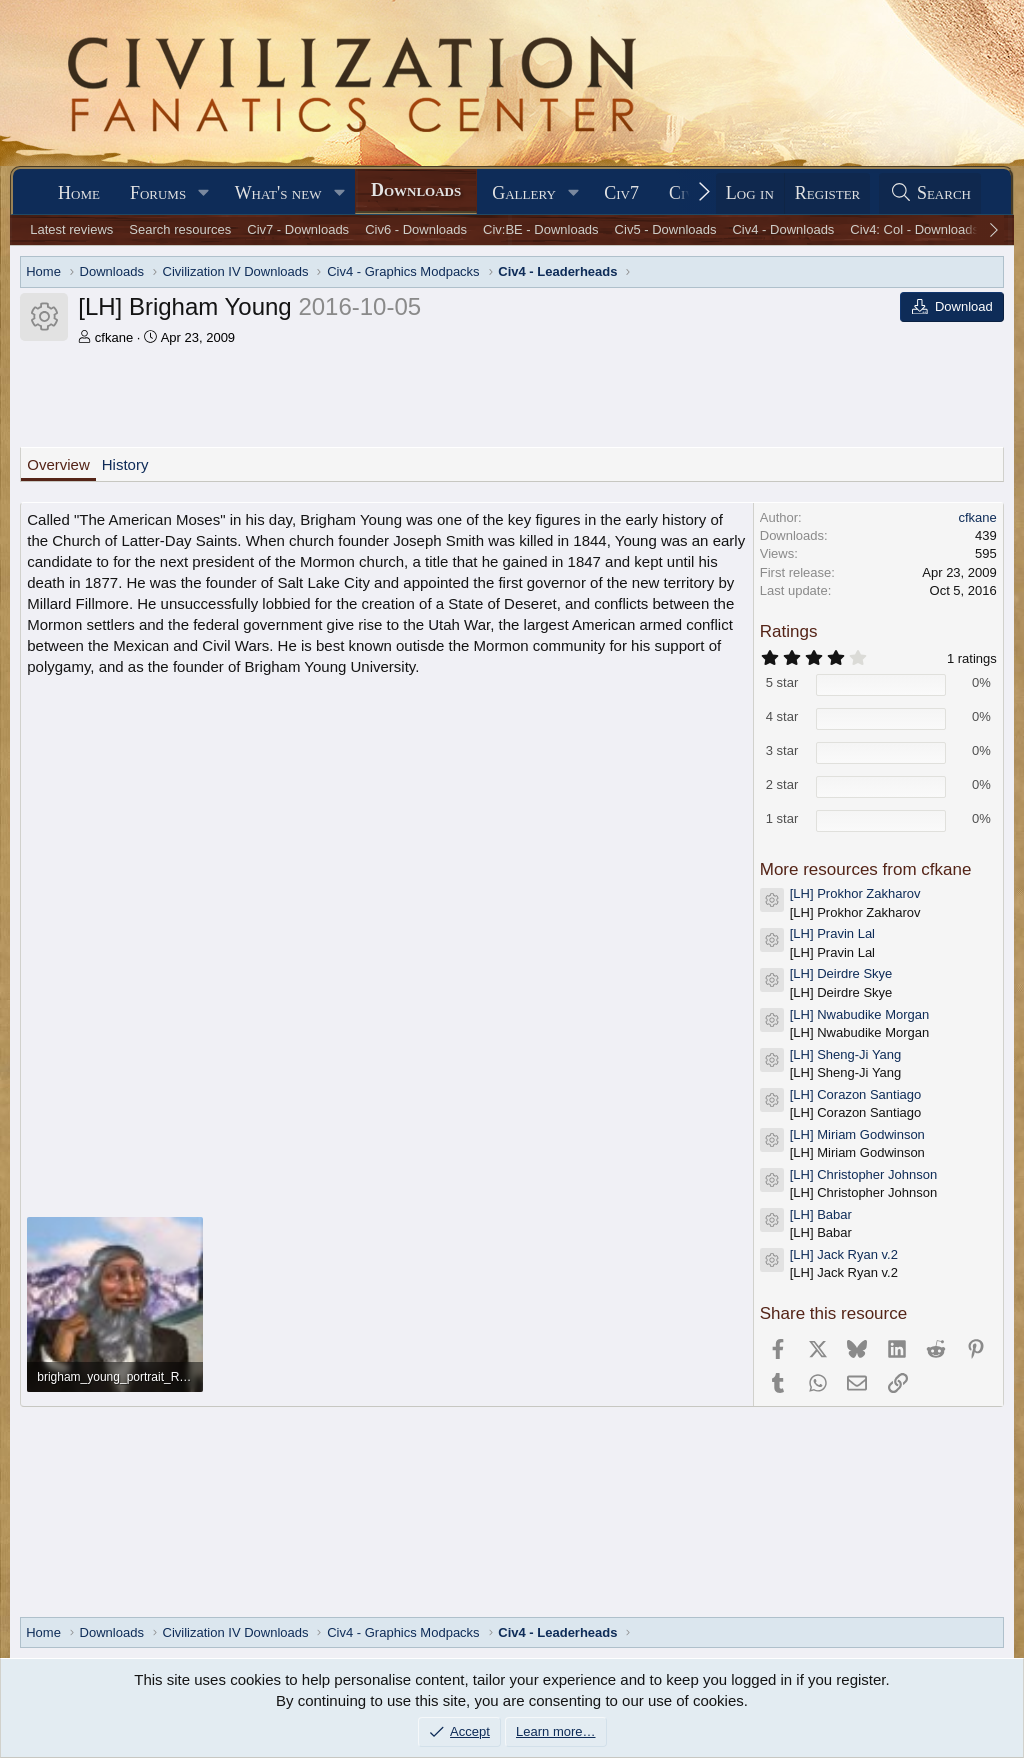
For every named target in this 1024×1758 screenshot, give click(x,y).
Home (79, 193)
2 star (782, 784)
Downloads (416, 190)
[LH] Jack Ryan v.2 (844, 1254)
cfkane (114, 337)
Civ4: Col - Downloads (914, 229)
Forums (158, 193)
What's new (278, 193)
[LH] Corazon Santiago (856, 1094)
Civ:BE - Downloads (541, 229)
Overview (58, 464)
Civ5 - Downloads (666, 229)
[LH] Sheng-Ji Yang (846, 1054)
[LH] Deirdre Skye (841, 973)
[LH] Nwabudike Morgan (859, 1014)
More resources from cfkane (866, 869)
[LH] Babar (821, 1214)
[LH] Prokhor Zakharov (855, 893)
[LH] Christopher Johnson (863, 1174)
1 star (782, 818)
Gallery (524, 193)
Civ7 (621, 193)
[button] (204, 193)
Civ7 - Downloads (298, 229)
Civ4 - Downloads (783, 229)
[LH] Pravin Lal (832, 933)
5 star (782, 682)
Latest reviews (71, 229)
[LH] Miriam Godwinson (857, 1134)
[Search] (930, 193)
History (125, 464)
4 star (782, 716)
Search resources (180, 229)
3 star (782, 750)
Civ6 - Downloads (416, 229)
